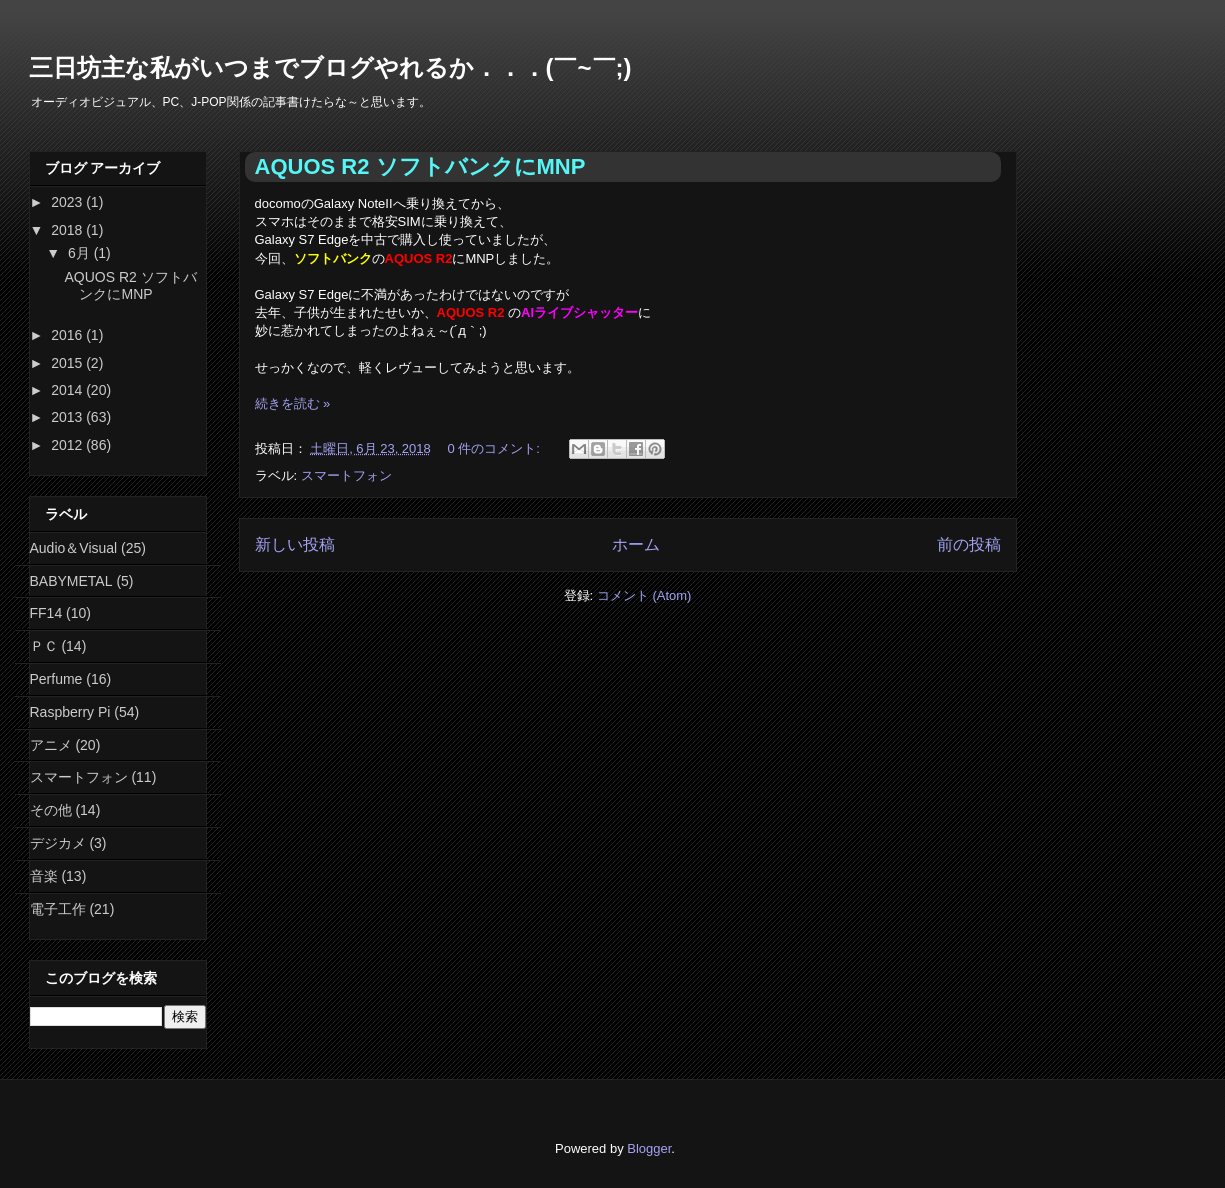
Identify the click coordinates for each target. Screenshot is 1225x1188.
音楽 (44, 876)
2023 (68, 202)
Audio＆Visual (74, 548)
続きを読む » (293, 403)
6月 (81, 253)
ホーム (636, 544)
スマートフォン (346, 475)
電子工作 (58, 909)
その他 (51, 810)
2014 (68, 390)
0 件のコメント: (495, 448)
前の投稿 (969, 544)
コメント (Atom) (644, 595)
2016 (68, 335)
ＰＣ (44, 646)
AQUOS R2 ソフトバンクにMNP (420, 166)
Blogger (649, 1148)
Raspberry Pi (70, 712)
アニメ (51, 745)
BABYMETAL (71, 581)
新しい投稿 (295, 544)
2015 (68, 363)
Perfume (56, 679)
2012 (68, 445)
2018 (68, 230)
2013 (68, 417)
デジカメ (58, 843)
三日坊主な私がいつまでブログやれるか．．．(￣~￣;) (330, 67)
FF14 (46, 613)
